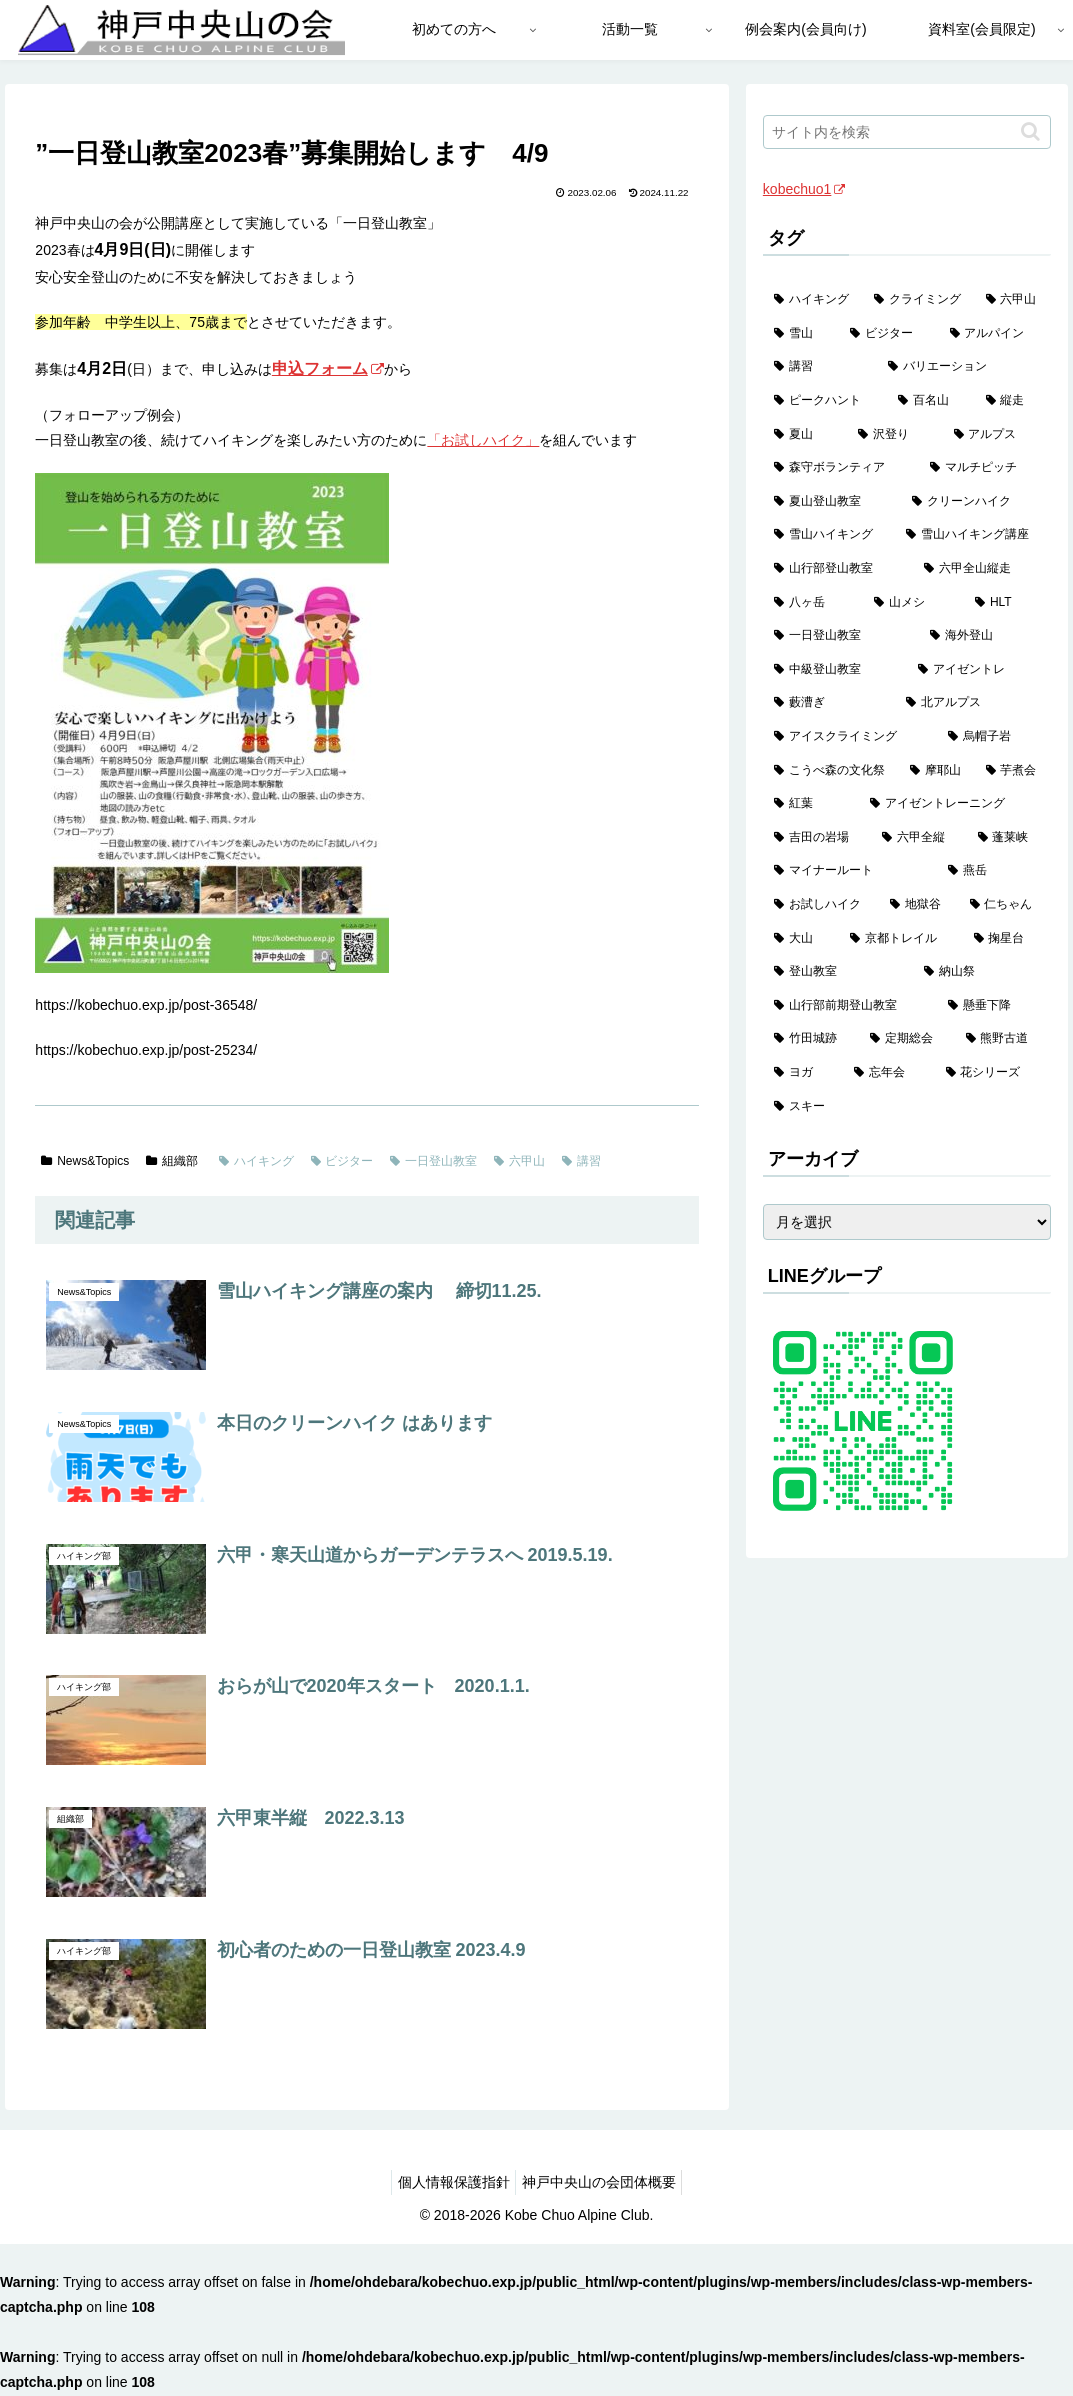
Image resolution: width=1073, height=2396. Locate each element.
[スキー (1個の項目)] (907, 1107)
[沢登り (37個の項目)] (895, 435)
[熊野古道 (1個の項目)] (1003, 1039)
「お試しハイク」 (483, 440)
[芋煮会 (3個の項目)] (1013, 771)
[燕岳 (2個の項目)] (994, 871)
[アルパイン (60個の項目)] (995, 334)
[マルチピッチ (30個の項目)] (985, 468)
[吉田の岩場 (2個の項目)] (817, 838)
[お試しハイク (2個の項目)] (821, 905)
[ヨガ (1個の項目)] (803, 1073)
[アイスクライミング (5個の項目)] (850, 737)
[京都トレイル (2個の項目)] (901, 939)
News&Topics (85, 1161)
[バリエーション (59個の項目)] (964, 367)
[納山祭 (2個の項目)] (982, 972)
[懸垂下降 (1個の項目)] (994, 1006)
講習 (581, 1161)
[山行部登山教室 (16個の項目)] (838, 569)
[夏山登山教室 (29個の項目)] (832, 502)
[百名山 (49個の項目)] (931, 401)
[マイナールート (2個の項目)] (850, 871)
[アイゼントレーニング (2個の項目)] (955, 804)
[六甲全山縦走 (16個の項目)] (982, 569)
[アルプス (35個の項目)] (997, 435)
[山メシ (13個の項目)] (913, 603)
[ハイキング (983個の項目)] (813, 300)
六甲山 (519, 1161)
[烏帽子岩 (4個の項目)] (994, 737)
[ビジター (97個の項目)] (889, 334)
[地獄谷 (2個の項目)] (919, 905)
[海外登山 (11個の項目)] (985, 636)
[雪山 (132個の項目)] (801, 334)
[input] (907, 132)
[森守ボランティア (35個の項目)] (841, 468)
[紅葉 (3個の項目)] (811, 804)
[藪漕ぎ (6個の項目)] (829, 703)
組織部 (172, 1161)
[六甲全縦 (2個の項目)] (919, 838)
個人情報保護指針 (449, 2182)
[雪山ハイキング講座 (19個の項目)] (973, 535)
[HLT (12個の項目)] (1007, 603)
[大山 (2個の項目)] (801, 939)
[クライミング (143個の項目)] (919, 300)
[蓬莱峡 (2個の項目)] (1009, 838)
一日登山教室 (433, 1161)
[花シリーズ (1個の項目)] (993, 1073)
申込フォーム (328, 368)
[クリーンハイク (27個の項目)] (976, 502)
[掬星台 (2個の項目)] (1007, 939)
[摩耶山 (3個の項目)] (937, 771)
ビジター (342, 1161)
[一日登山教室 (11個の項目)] (841, 636)
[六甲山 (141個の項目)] (1013, 300)
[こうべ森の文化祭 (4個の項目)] (831, 771)
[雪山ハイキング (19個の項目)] (829, 535)
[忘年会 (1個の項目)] (889, 1073)
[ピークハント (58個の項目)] (825, 401)
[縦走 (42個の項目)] (1013, 401)
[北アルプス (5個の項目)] (973, 703)
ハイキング (256, 1161)
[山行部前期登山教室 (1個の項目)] (850, 1006)
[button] (1030, 131)
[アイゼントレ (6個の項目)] (979, 670)
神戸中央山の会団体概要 (603, 2182)
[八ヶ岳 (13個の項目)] (813, 603)
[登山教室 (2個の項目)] (838, 972)
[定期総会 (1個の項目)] (907, 1039)
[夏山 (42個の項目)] (805, 435)
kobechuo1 (804, 189)
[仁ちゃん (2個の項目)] (1005, 905)
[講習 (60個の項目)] (820, 367)
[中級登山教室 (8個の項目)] (835, 670)
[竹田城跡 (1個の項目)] (811, 1039)
